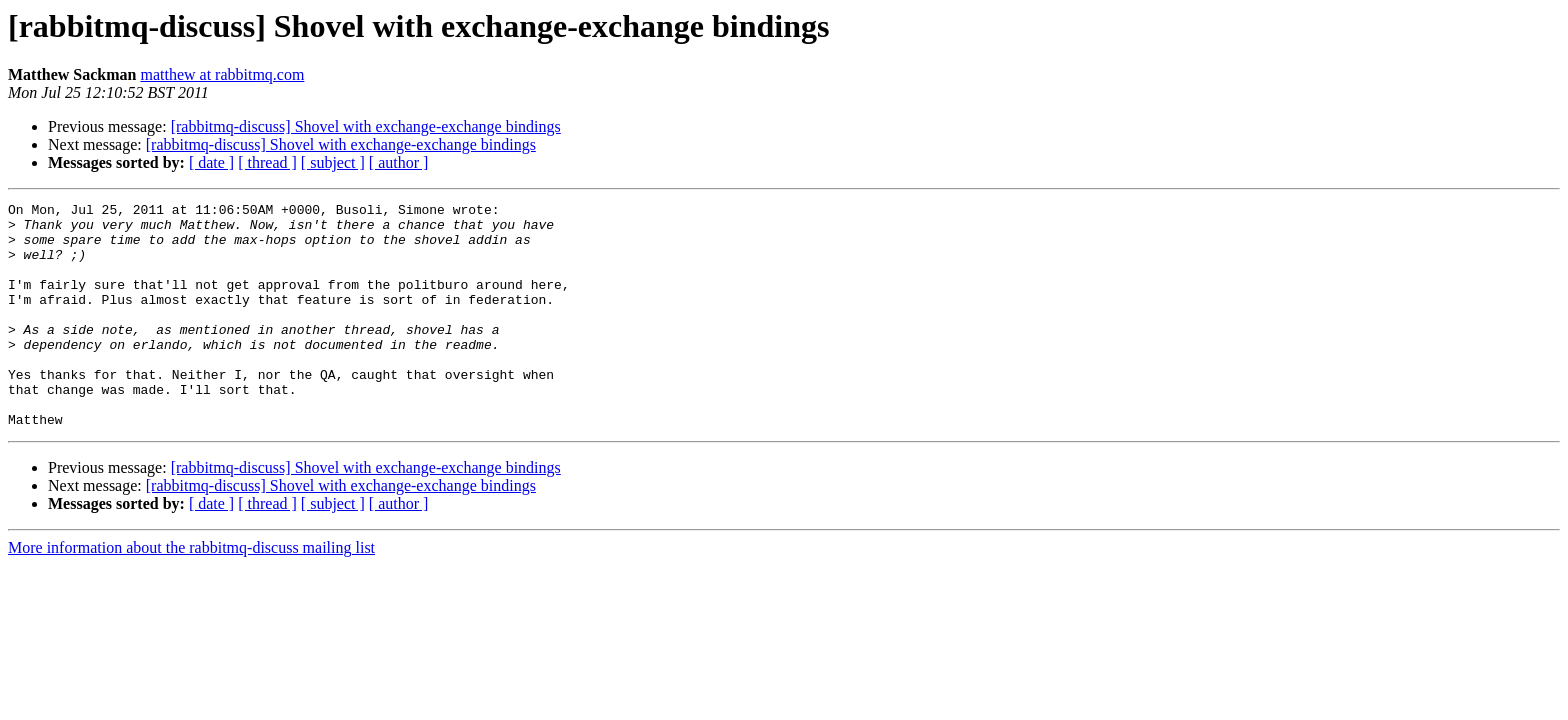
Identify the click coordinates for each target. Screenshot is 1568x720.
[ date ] (211, 162)
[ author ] (399, 162)
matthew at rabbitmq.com (222, 74)
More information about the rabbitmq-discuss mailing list (191, 592)
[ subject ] (333, 162)
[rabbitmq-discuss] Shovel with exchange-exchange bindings (366, 126)
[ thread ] (267, 162)
